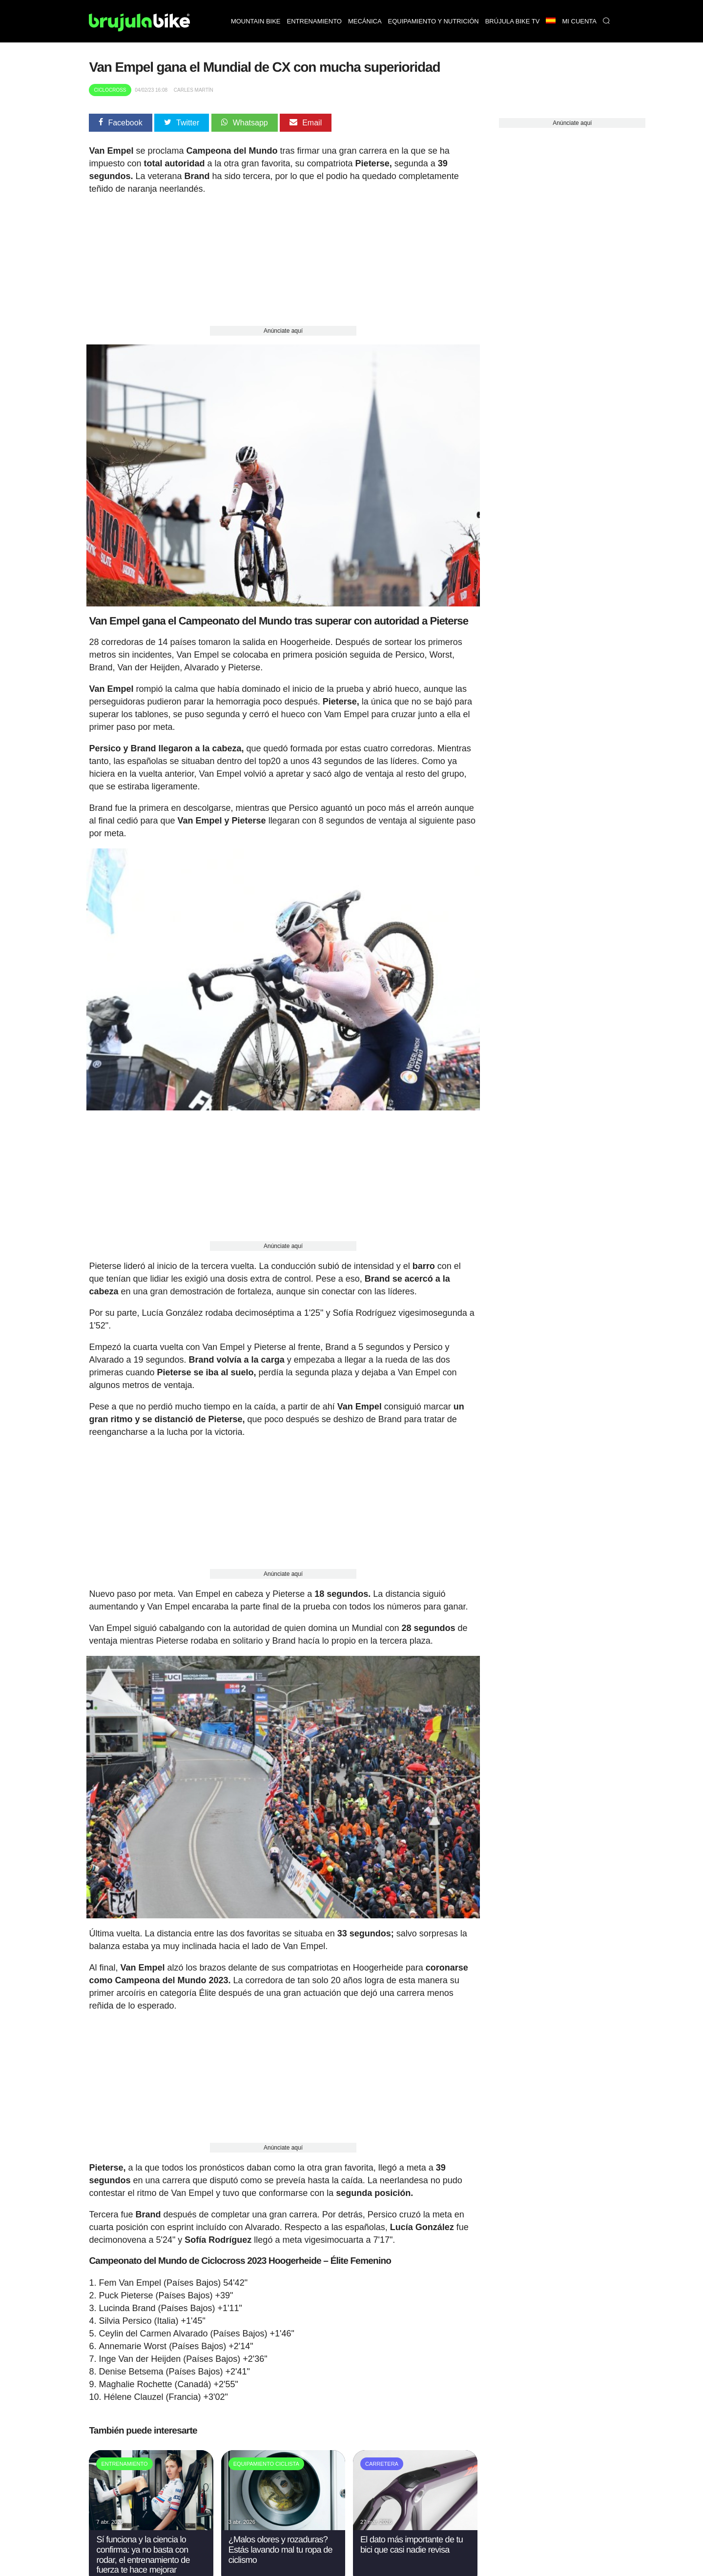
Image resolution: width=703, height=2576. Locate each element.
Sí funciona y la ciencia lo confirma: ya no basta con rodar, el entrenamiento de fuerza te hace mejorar (142, 2544)
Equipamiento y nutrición (433, 21)
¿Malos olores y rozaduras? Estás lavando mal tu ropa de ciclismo (280, 2539)
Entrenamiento (314, 21)
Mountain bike (256, 21)
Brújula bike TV (512, 21)
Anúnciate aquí (283, 330)
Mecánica (365, 21)
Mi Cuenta (579, 21)
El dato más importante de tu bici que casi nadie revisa (411, 2534)
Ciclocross (110, 90)
